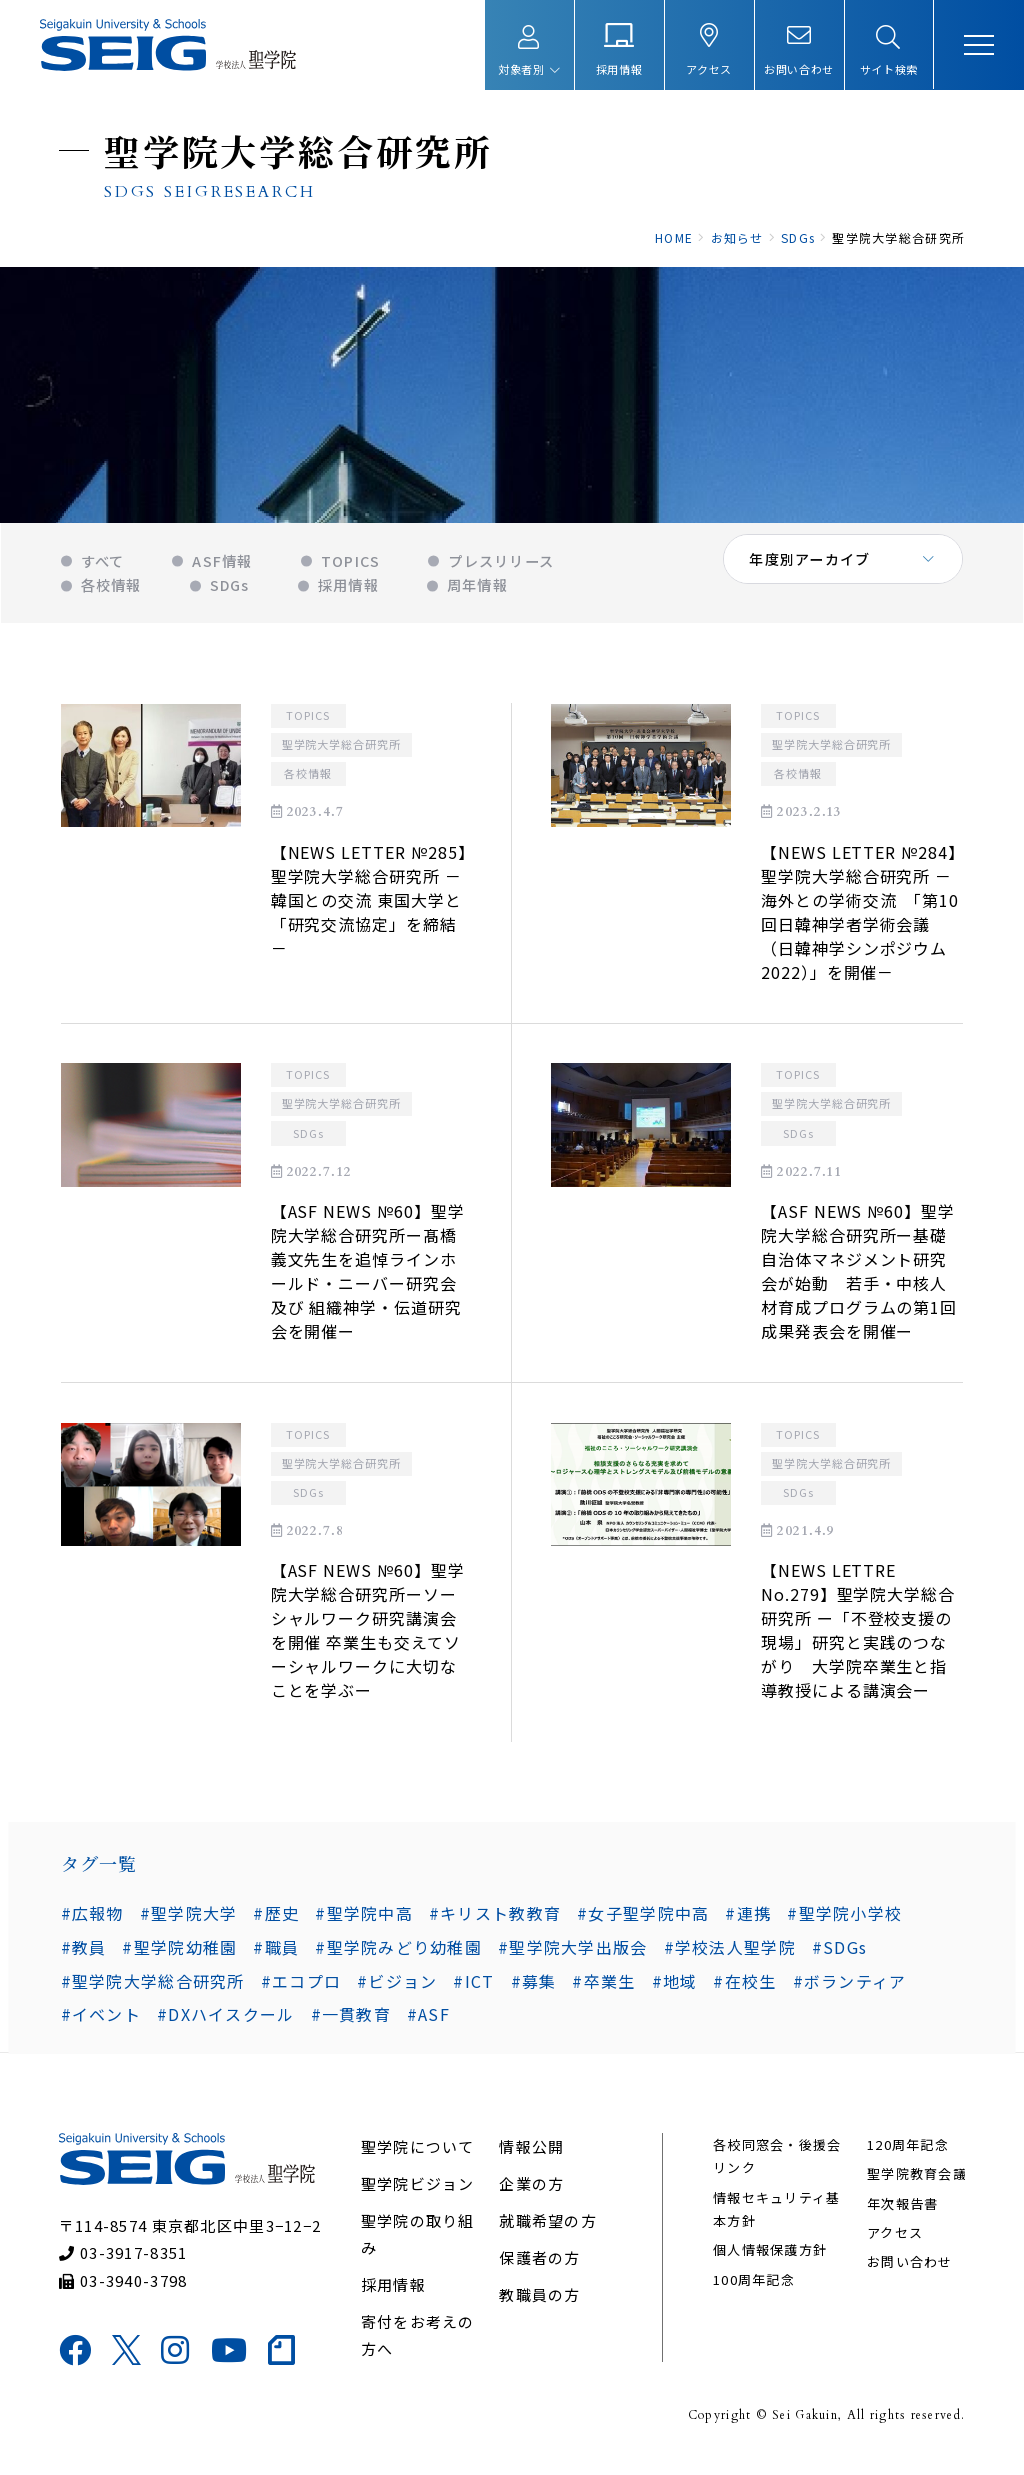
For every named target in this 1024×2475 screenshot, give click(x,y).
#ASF (427, 2023)
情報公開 (531, 2156)
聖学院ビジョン (418, 2193)
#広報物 (91, 1921)
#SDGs (776, 1955)
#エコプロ (300, 1989)
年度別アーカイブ (810, 570)
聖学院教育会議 (916, 2184)
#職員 (214, 1955)
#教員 (941, 1921)
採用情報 (393, 2294)
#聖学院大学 (188, 1921)
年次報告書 (901, 2213)
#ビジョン (397, 1989)
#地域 (674, 1989)
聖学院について (418, 2156)
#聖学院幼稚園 (117, 1955)
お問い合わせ (909, 2272)
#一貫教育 (350, 2023)
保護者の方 (539, 2267)
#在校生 (744, 1989)
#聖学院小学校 (844, 1921)
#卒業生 (603, 1989)
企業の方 (531, 2193)
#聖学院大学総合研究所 (152, 1989)
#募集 (533, 1989)
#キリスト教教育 (494, 1921)
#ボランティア (849, 1989)
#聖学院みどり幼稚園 (336, 1955)
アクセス (894, 2242)
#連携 (748, 1921)
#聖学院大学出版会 (511, 1955)
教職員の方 (539, 2304)
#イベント (100, 2023)
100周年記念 (754, 2289)
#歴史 (276, 1921)
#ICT (473, 1989)
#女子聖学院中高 (643, 1921)
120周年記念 (907, 2154)
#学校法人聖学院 (667, 1955)
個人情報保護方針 (770, 2260)
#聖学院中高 (364, 1921)
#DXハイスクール (225, 2023)
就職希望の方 (548, 2230)
